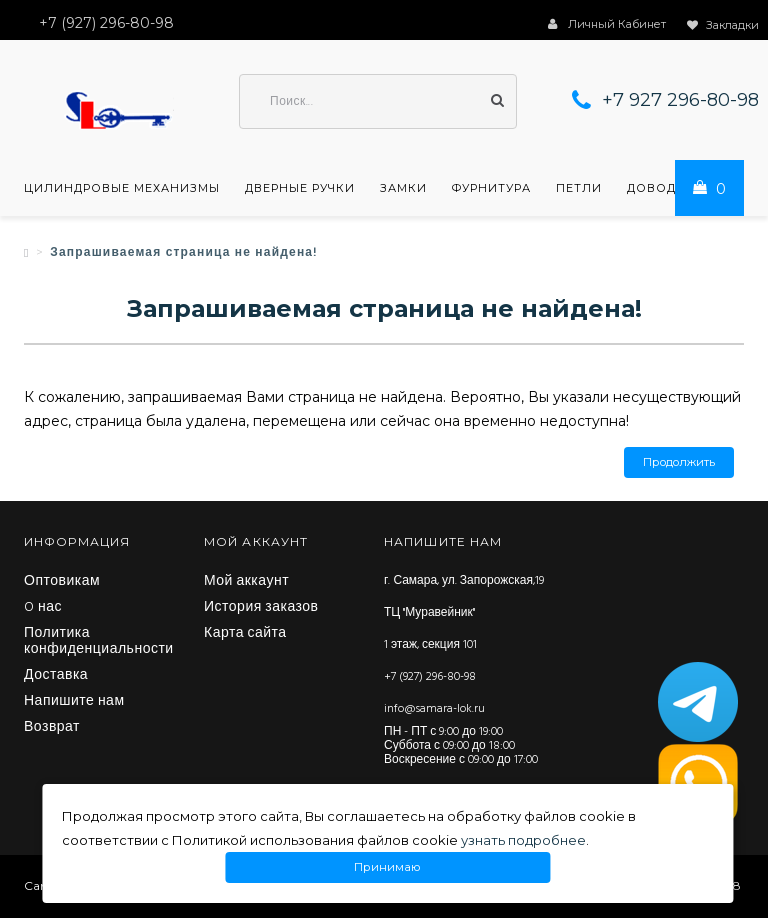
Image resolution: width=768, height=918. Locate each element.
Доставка (56, 676)
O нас (43, 608)
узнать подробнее (523, 840)
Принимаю (388, 867)
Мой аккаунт (246, 582)
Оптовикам (62, 582)
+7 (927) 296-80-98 (430, 677)
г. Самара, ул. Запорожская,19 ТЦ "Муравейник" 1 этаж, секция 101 (464, 613)
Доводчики (670, 188)
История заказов (261, 608)
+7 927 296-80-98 (680, 100)
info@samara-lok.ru (434, 709)
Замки (403, 188)
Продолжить (679, 462)
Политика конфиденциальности (99, 642)
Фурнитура (491, 188)
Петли (579, 188)
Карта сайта (245, 634)
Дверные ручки (300, 188)
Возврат (52, 728)
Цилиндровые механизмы (122, 188)
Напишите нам (74, 702)
